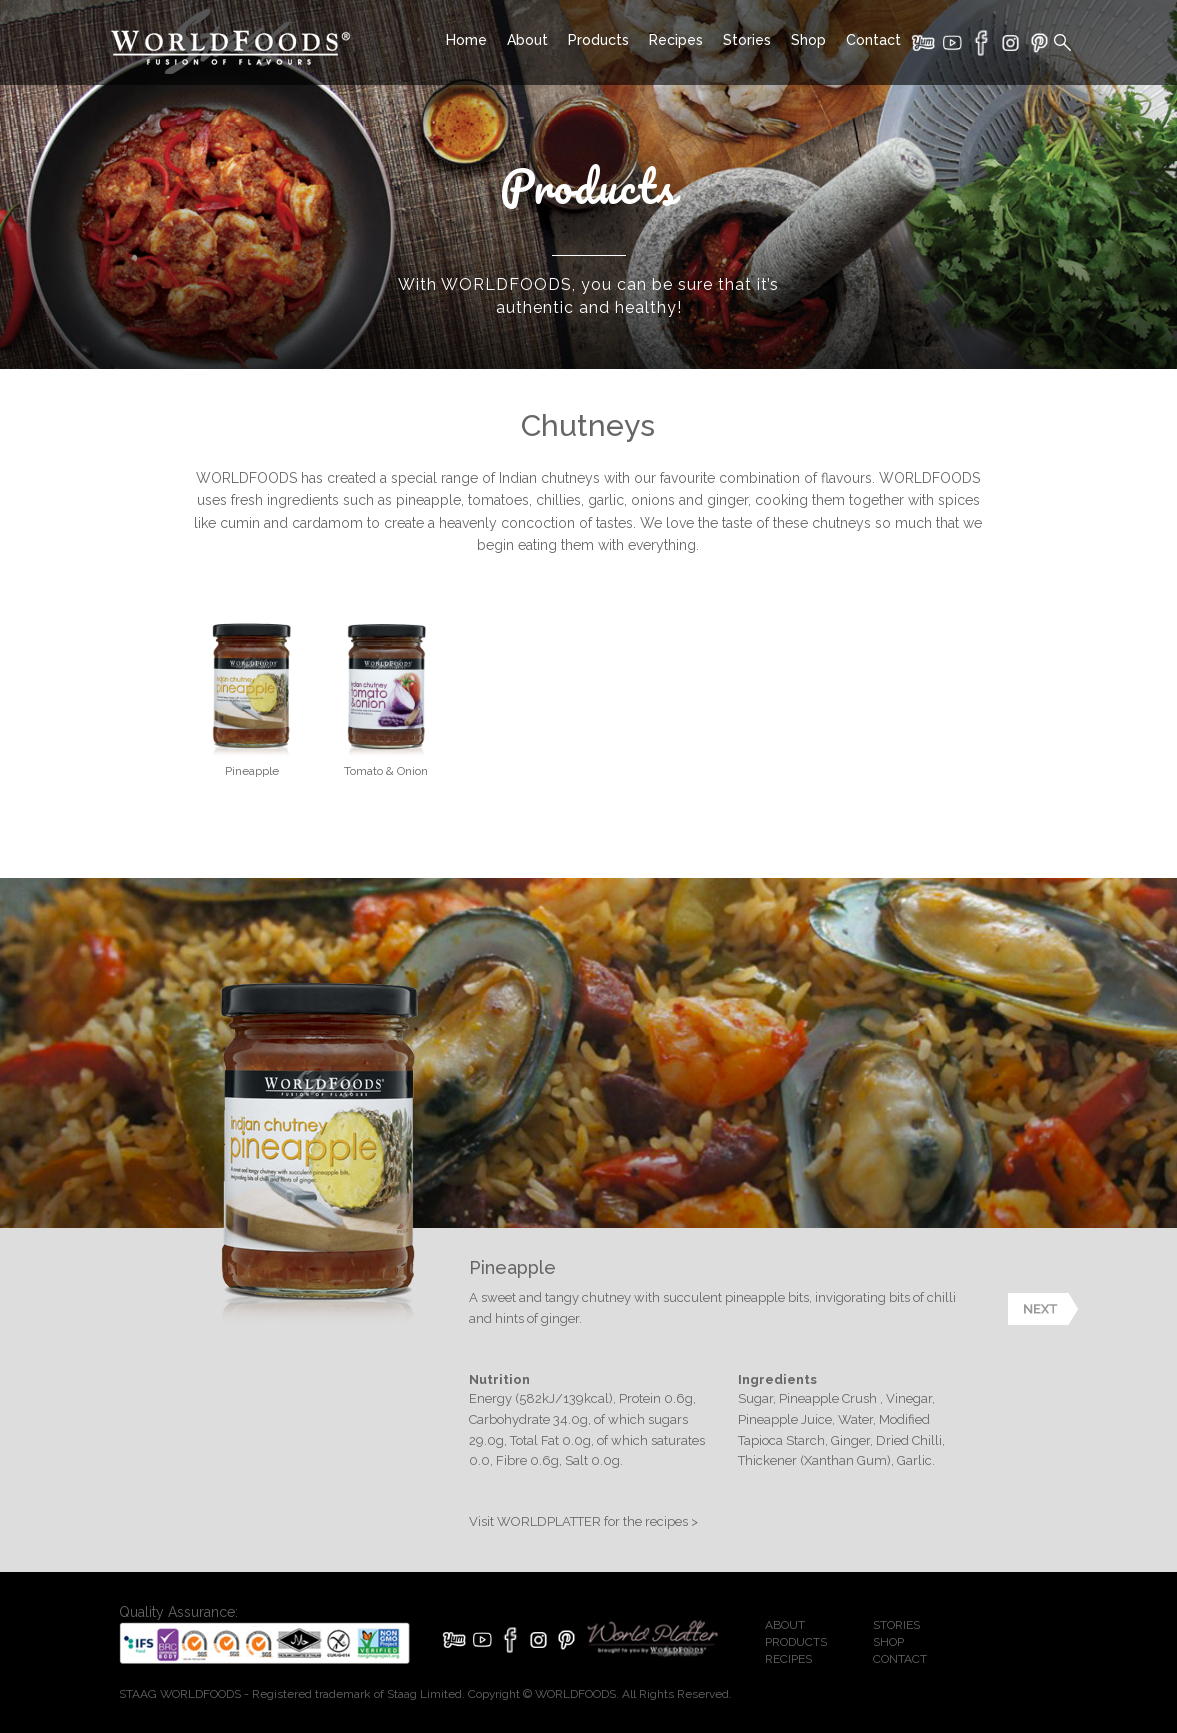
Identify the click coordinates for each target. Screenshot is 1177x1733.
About (527, 40)
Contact (873, 40)
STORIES (896, 1625)
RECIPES (788, 1659)
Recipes (676, 40)
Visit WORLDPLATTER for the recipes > (583, 1521)
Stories (747, 40)
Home (466, 40)
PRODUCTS (796, 1642)
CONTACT (900, 1659)
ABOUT (785, 1625)
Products (598, 40)
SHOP (888, 1642)
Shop (808, 40)
